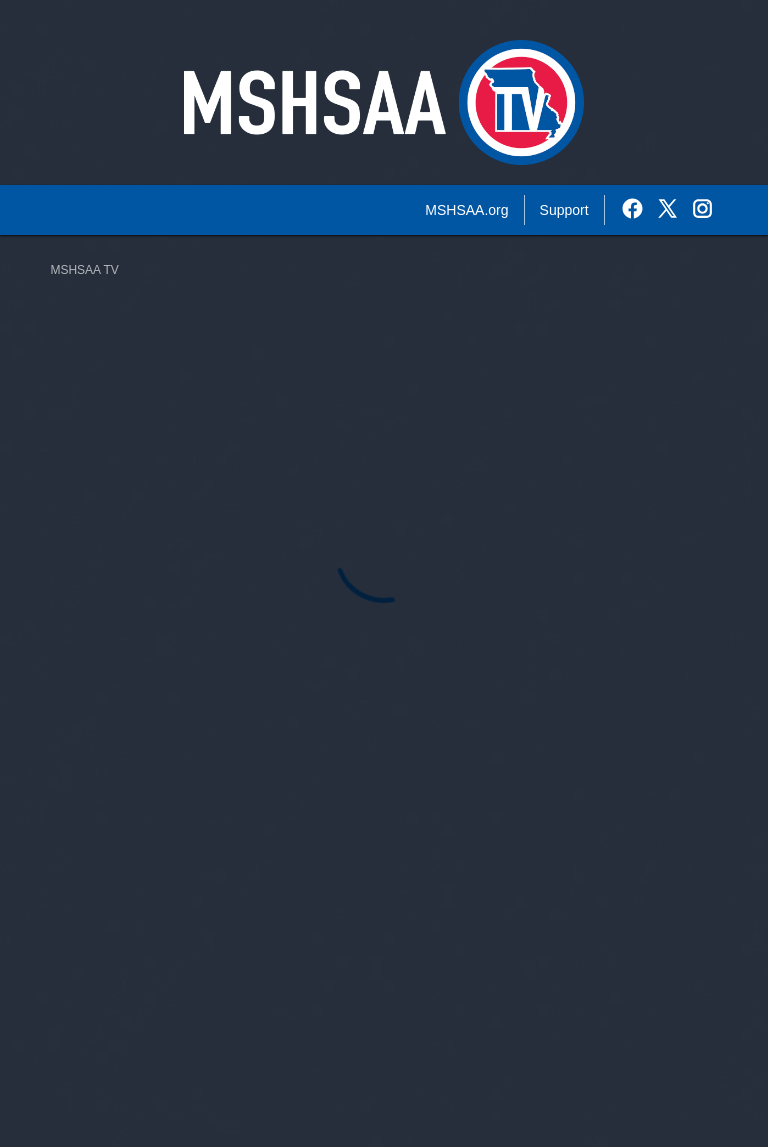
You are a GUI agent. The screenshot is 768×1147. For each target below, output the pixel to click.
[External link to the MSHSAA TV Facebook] (637, 210)
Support (564, 210)
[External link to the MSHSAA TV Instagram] (702, 210)
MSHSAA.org (466, 210)
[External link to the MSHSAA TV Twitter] (672, 210)
